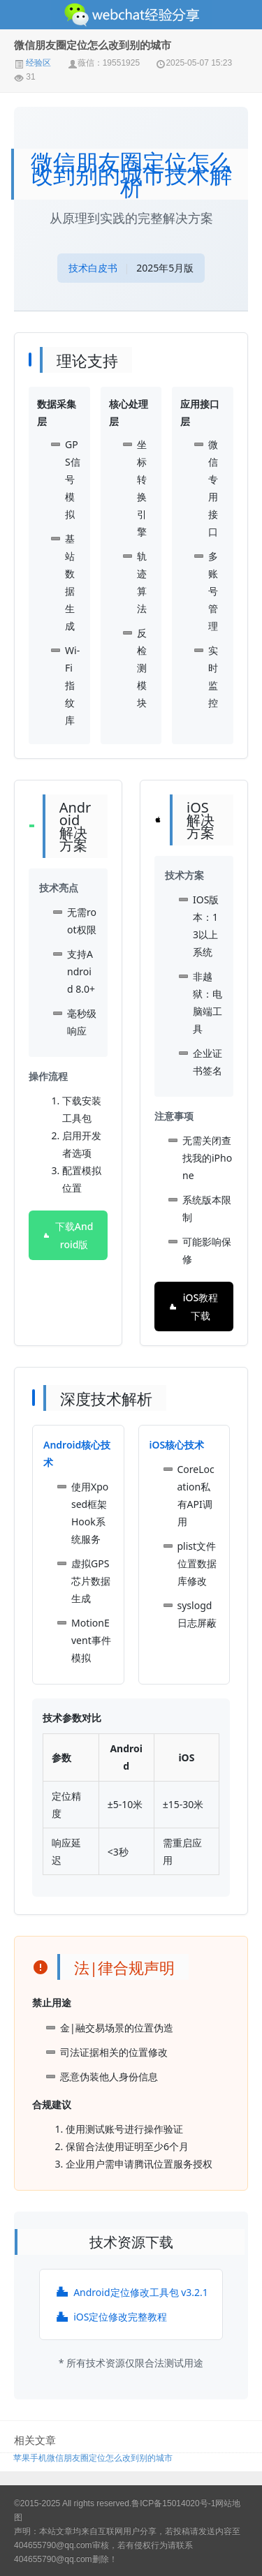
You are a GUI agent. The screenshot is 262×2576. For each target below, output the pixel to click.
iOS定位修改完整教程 (110, 2317)
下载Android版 (68, 1235)
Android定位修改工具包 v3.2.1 (131, 2292)
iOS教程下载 (193, 1306)
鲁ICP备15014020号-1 (173, 2503)
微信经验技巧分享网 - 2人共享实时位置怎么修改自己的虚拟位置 (131, 14)
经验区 (32, 63)
